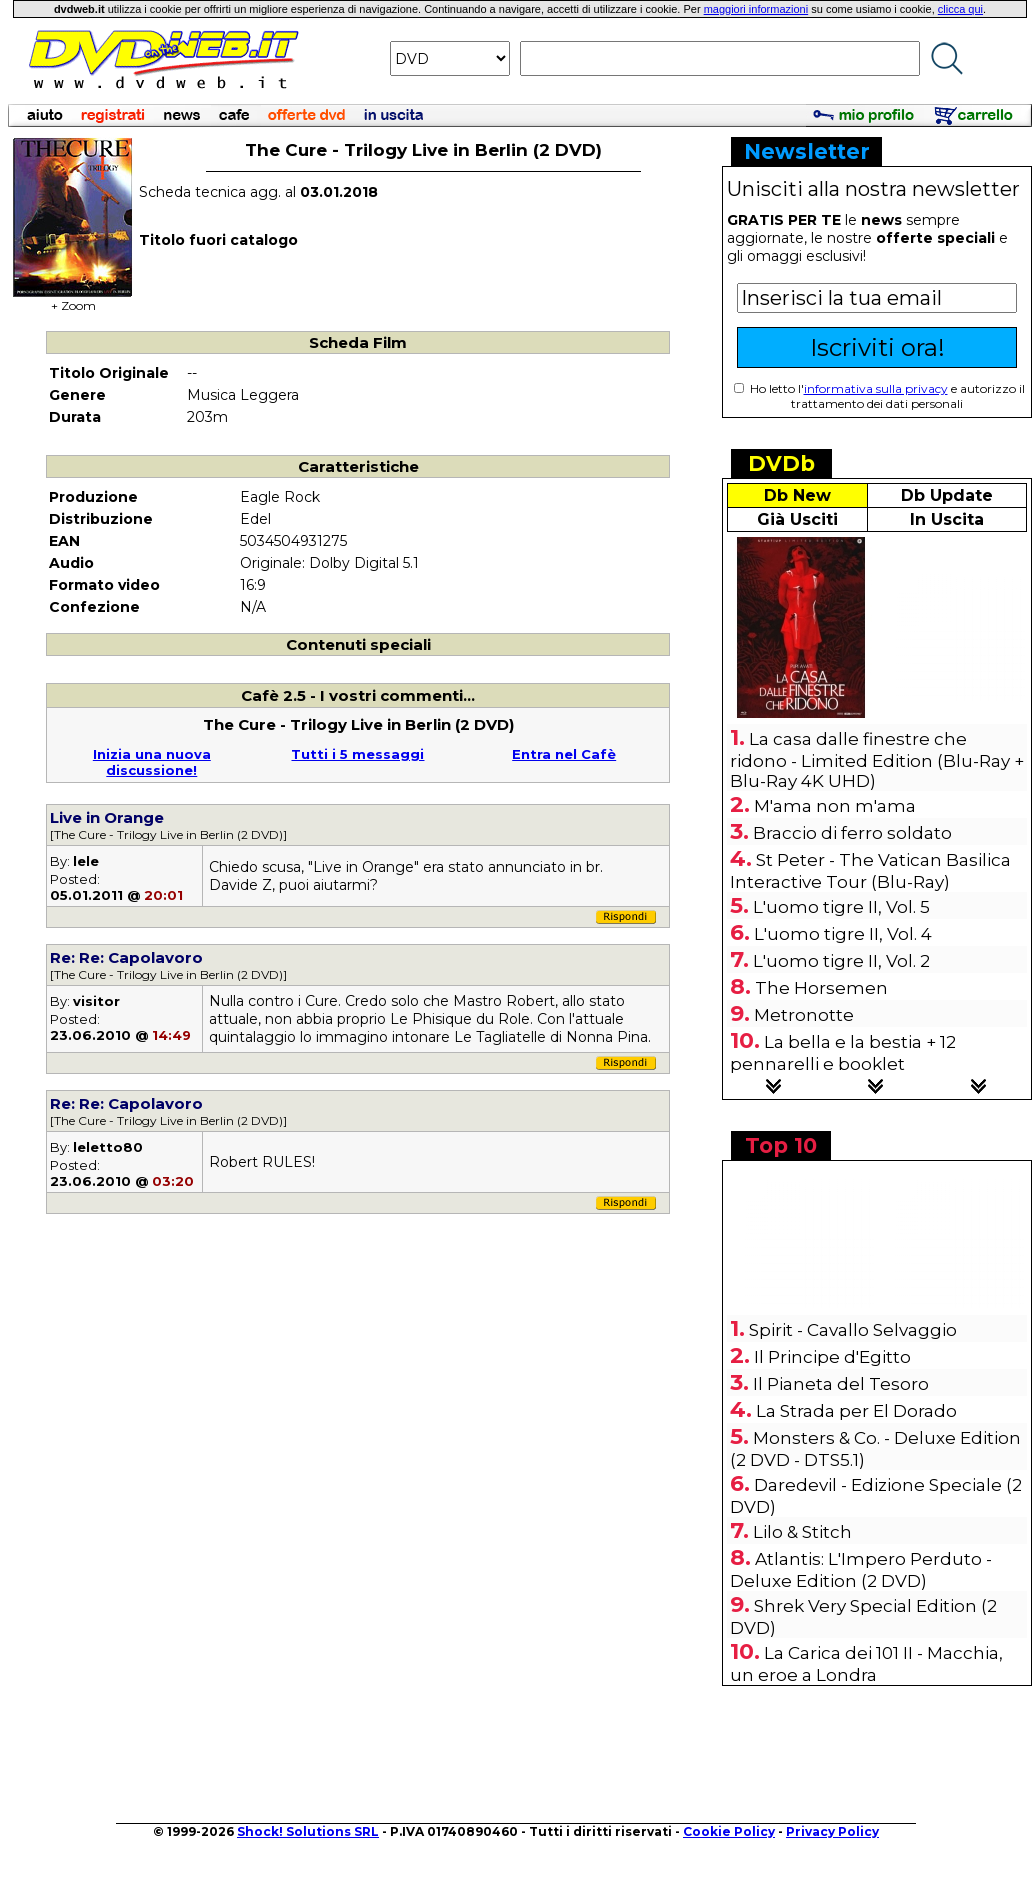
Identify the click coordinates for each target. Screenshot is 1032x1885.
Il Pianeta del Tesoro (841, 1384)
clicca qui (960, 9)
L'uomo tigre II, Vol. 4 (843, 934)
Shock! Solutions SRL (308, 1831)
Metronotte (804, 1015)
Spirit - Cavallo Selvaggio (853, 1330)
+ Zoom (73, 299)
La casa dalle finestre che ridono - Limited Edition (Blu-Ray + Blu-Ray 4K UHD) (877, 760)
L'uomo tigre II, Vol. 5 (841, 907)
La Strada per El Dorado (856, 1411)
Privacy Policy (832, 1831)
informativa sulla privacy (876, 388)
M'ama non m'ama (835, 806)
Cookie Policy (729, 1831)
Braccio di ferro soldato (852, 833)
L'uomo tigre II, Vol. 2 (841, 961)
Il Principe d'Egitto (832, 1357)
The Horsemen (821, 988)
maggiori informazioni (756, 9)
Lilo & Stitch (802, 1532)
